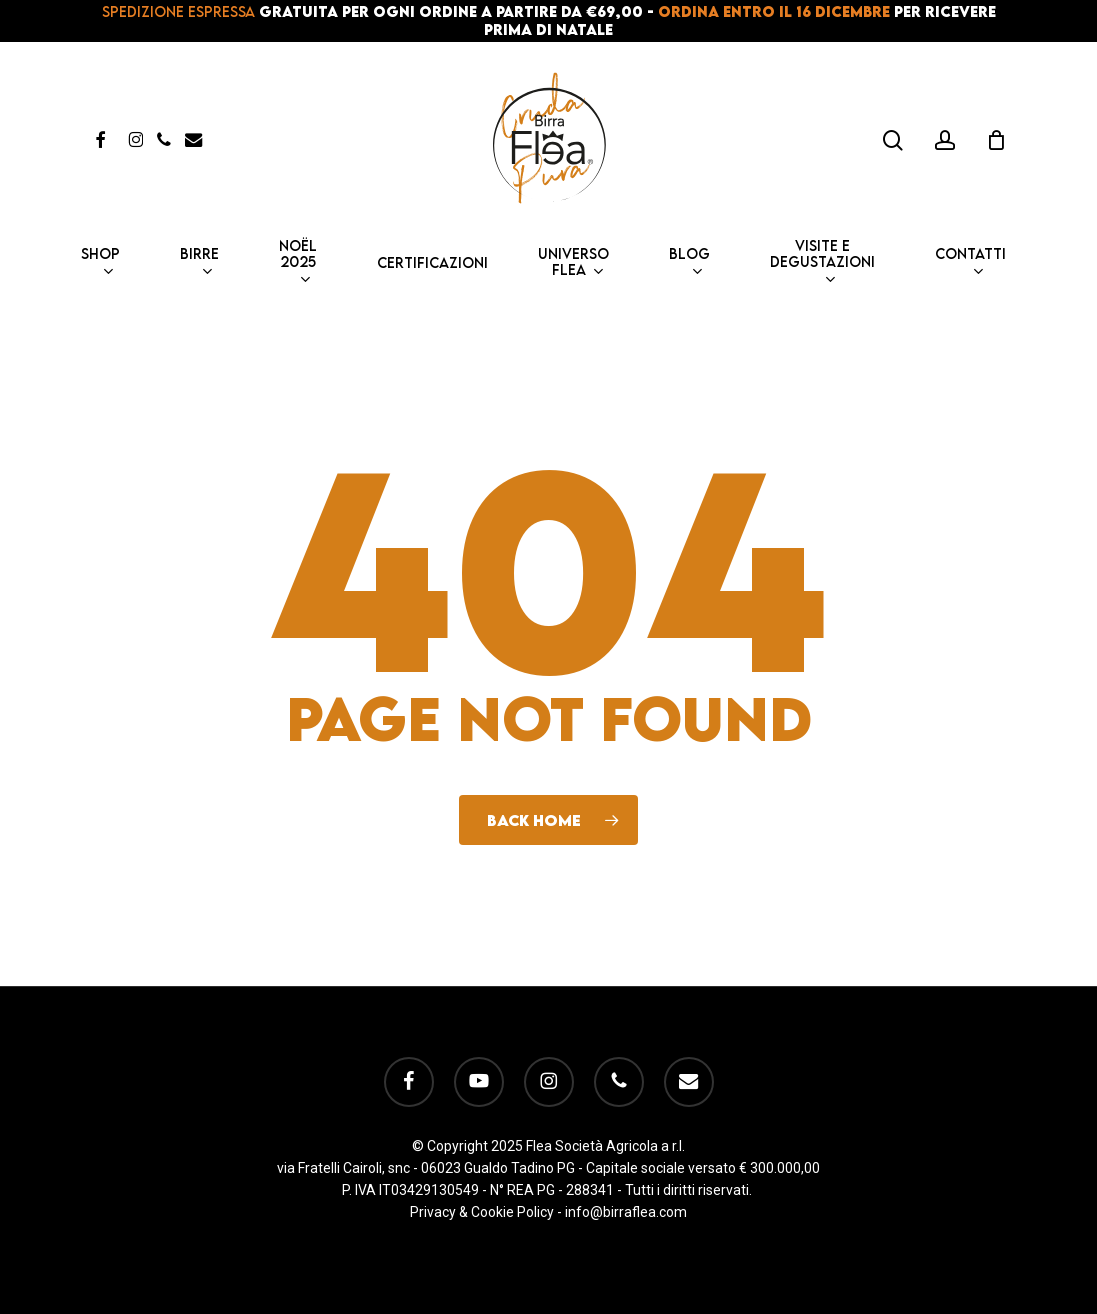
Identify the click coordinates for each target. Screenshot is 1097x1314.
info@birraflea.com (626, 1212)
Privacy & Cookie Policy (482, 1212)
